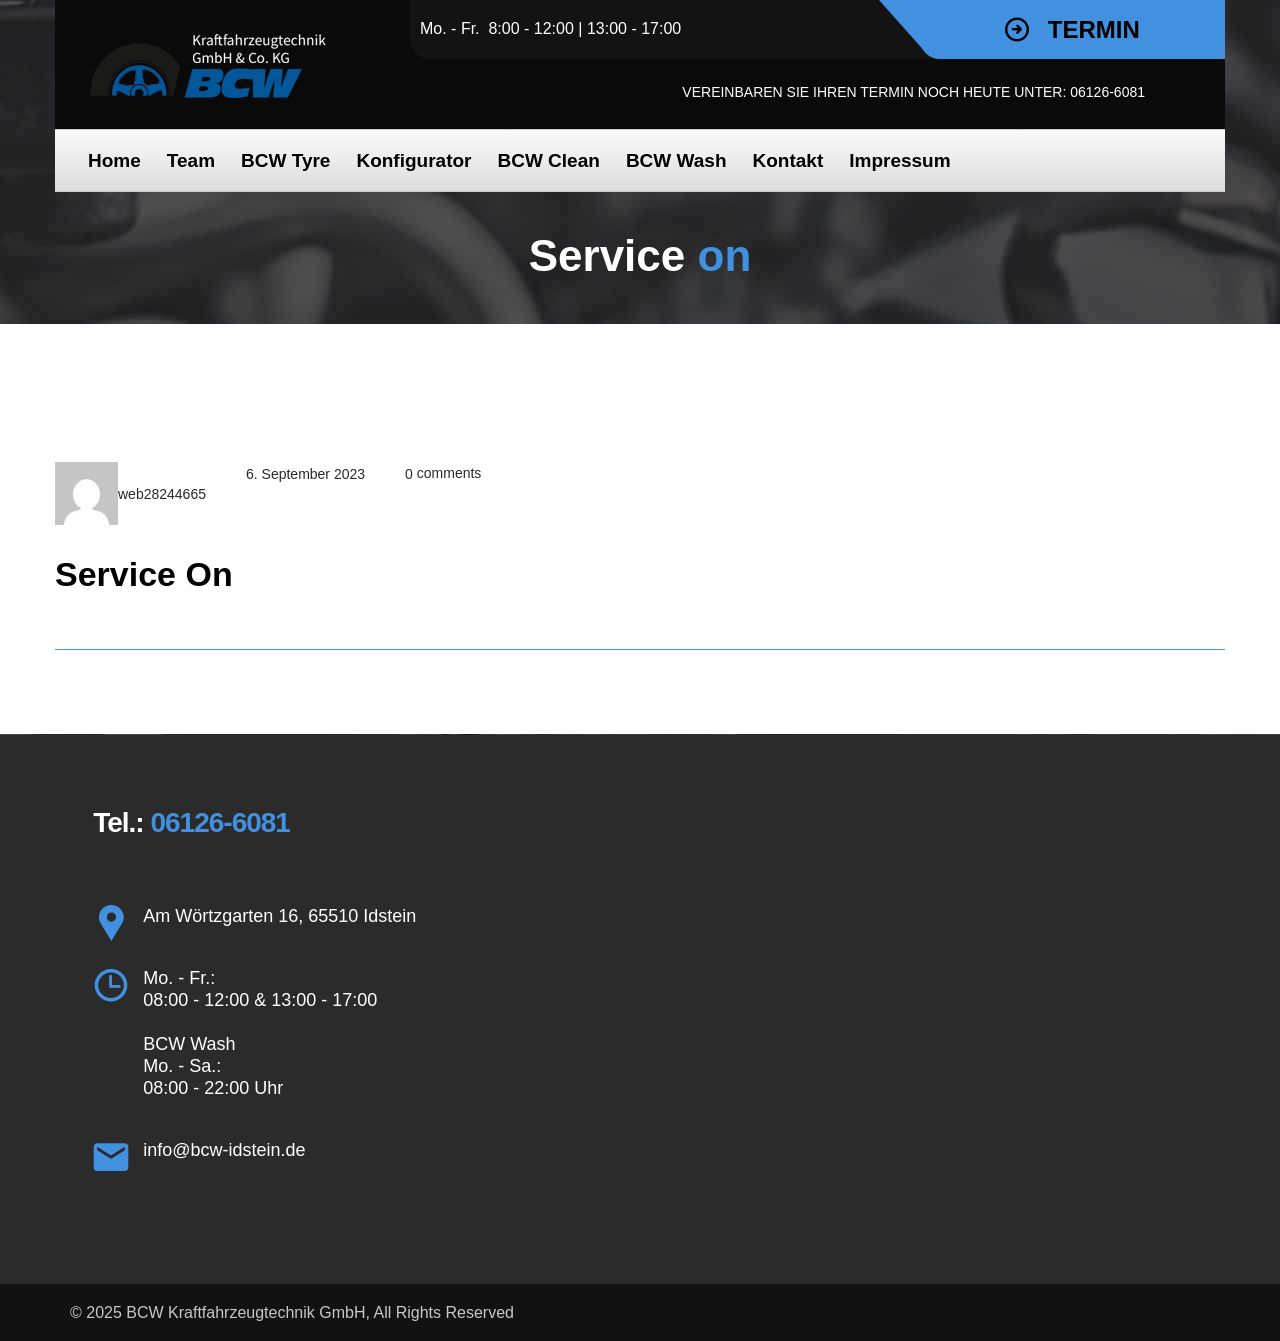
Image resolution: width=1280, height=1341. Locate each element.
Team (191, 160)
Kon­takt (788, 160)
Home (114, 160)
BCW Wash (676, 160)
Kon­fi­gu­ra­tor (413, 160)
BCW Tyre (285, 160)
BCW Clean (548, 160)
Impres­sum (899, 160)
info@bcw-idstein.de (224, 1150)
